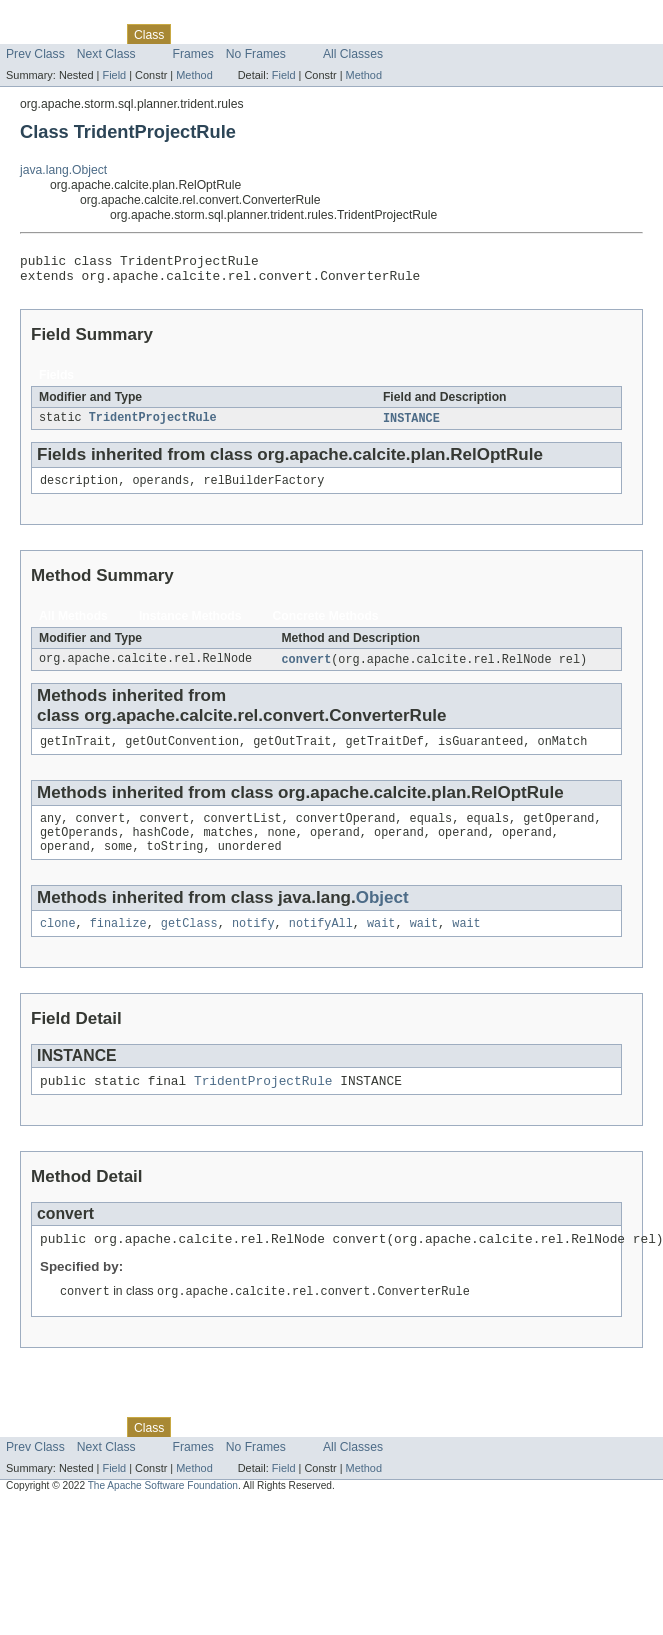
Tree (228, 34)
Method (194, 75)
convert (306, 669)
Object (382, 915)
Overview (31, 34)
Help (381, 34)
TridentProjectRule (153, 425)
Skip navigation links (55, 17)
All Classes (353, 54)
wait (381, 943)
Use (193, 34)
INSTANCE (411, 425)
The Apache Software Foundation (163, 1512)
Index (342, 34)
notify (253, 943)
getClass (189, 943)
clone (58, 943)
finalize (118, 943)
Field (114, 75)
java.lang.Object (63, 170)
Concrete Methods (326, 625)
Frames (193, 54)
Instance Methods (190, 625)
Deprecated (284, 34)
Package (92, 34)
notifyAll (321, 943)
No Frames (256, 54)
